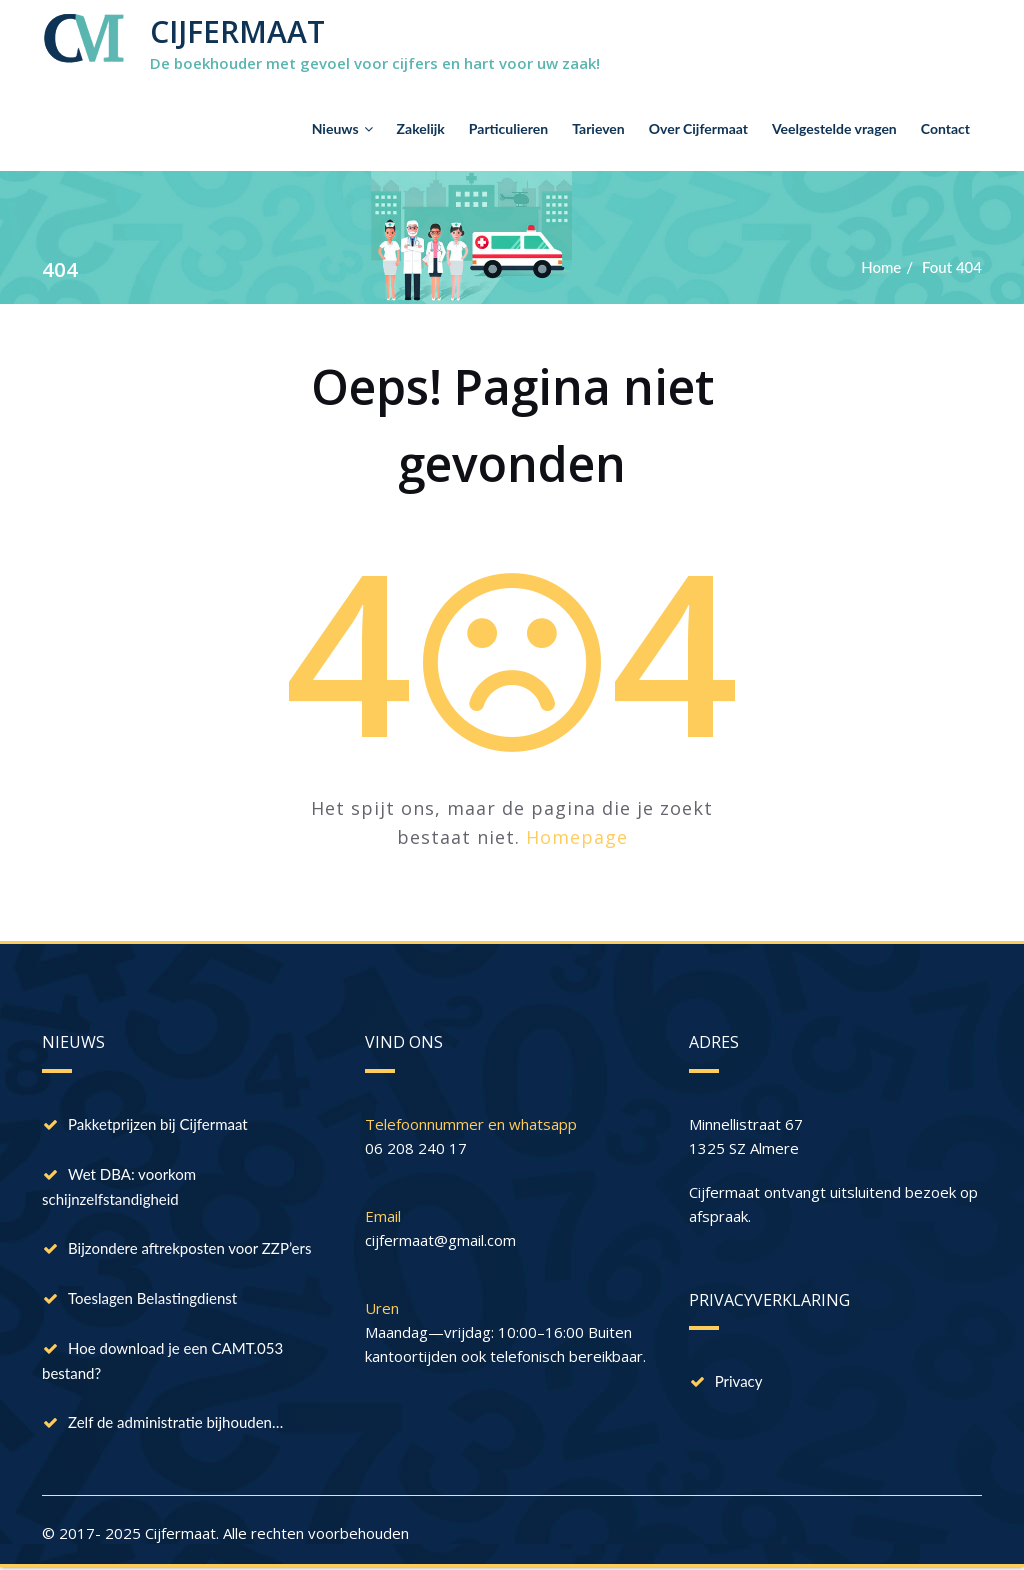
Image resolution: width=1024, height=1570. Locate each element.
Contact (945, 128)
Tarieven (598, 128)
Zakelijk (421, 128)
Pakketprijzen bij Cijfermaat (158, 1124)
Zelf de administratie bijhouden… (175, 1422)
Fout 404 (952, 267)
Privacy (739, 1381)
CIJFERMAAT (237, 31)
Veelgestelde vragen (834, 128)
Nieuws (342, 128)
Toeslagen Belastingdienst (152, 1298)
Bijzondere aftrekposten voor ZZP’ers (189, 1248)
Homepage (577, 837)
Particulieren (508, 128)
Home (881, 267)
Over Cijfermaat (698, 128)
